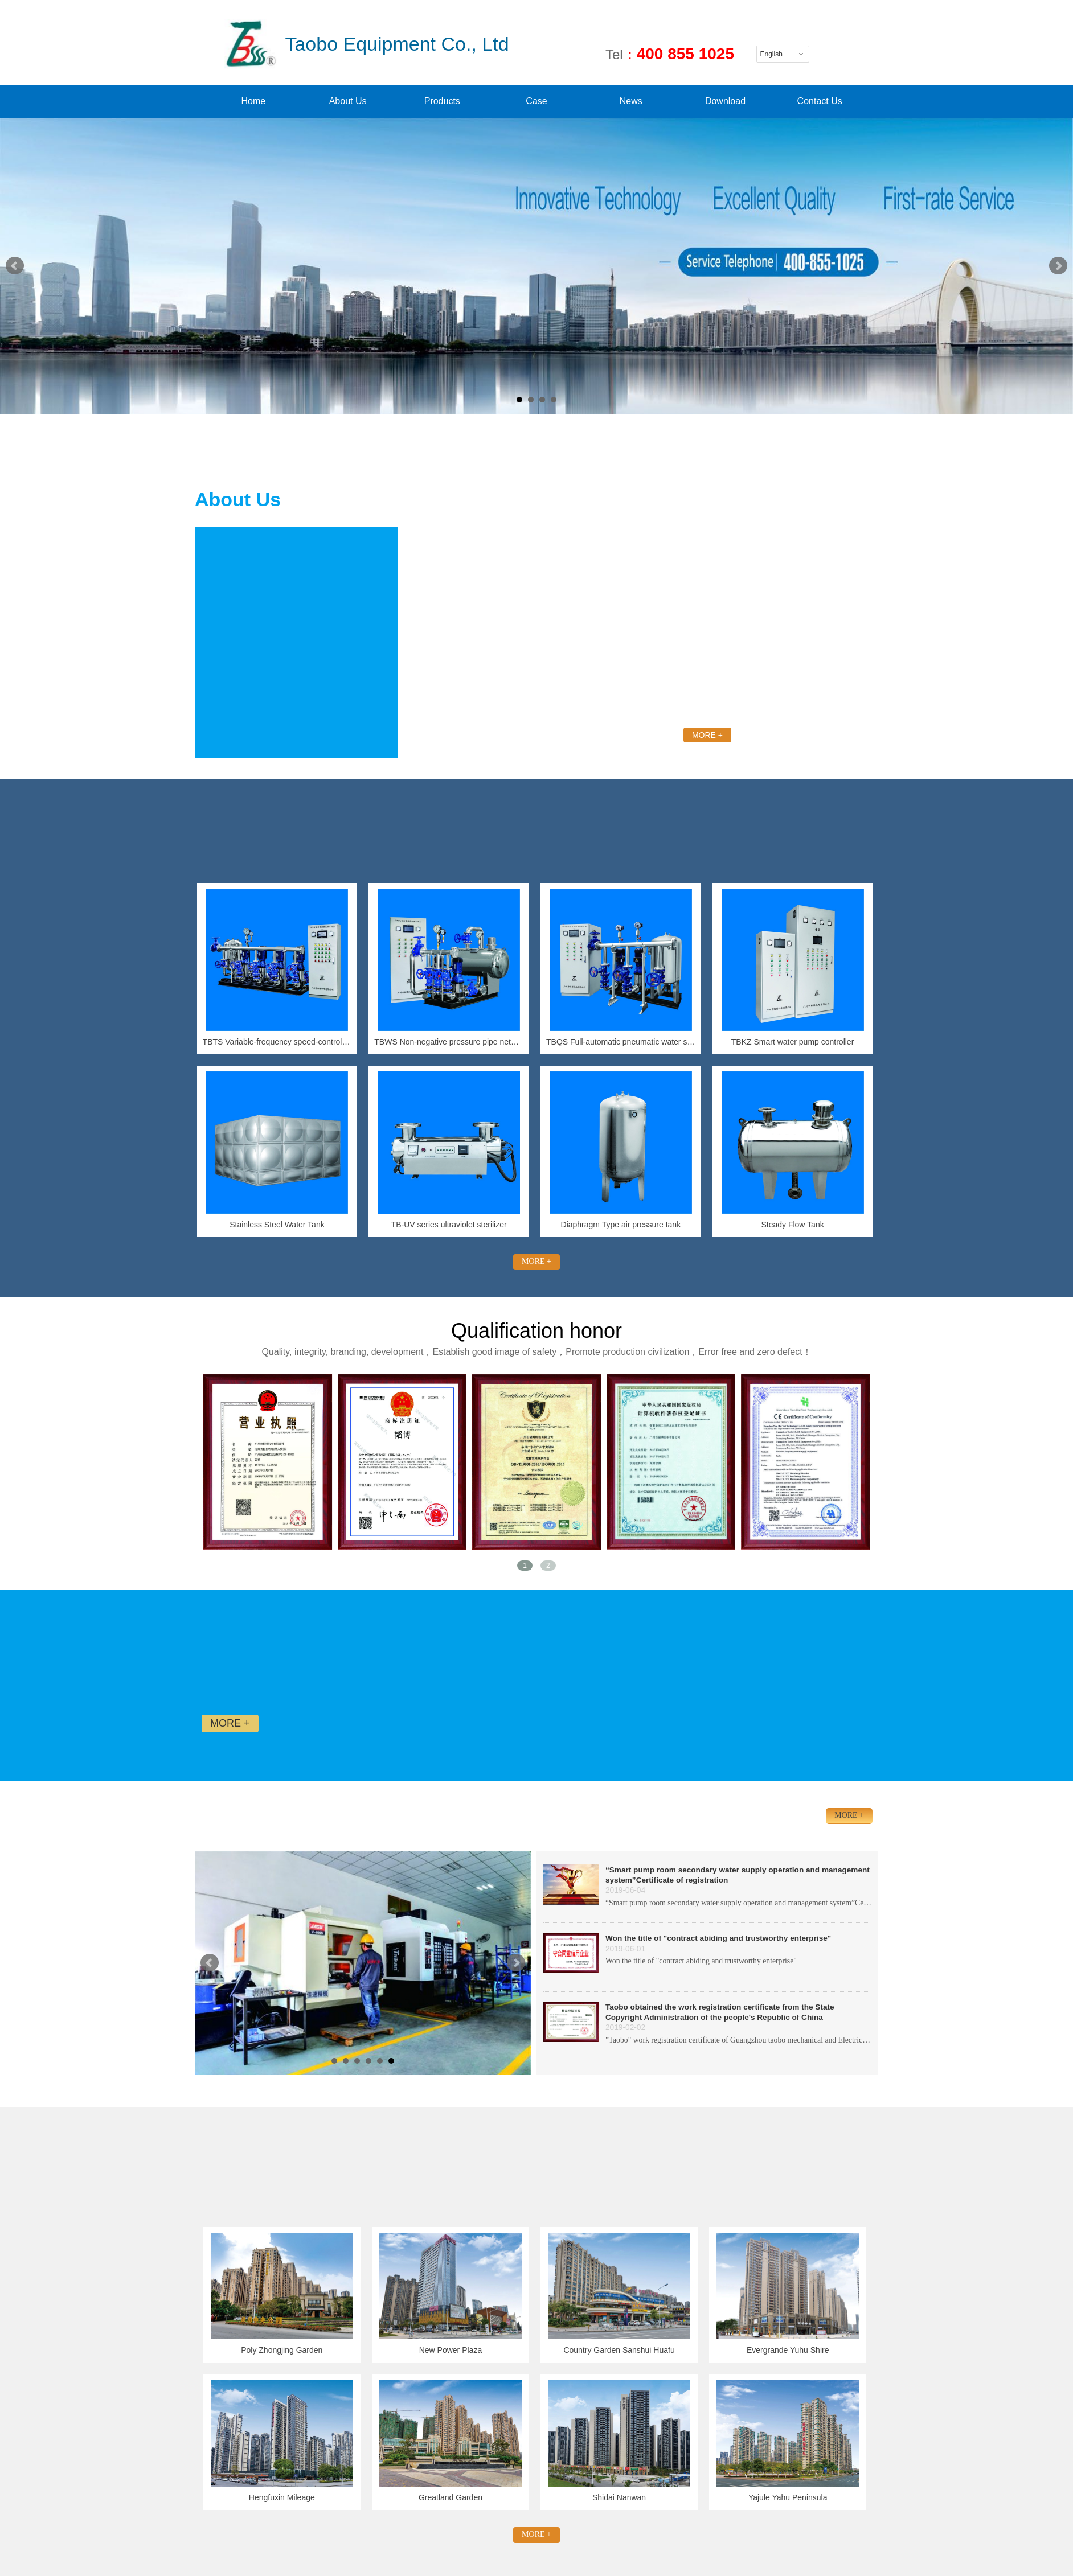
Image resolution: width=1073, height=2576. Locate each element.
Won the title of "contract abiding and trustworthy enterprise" (718, 1938)
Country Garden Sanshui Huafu (618, 2350)
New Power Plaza (450, 2350)
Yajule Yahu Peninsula (788, 2497)
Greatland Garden (450, 2497)
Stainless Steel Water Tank (277, 1224)
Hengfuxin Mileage (282, 2497)
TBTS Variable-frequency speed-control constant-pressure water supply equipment (277, 1041)
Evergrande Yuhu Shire (788, 2350)
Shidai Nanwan (619, 2497)
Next (1058, 266)
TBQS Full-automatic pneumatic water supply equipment (620, 1041)
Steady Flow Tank (792, 1224)
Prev (15, 266)
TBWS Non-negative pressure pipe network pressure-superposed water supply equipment (448, 1041)
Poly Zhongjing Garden (281, 2350)
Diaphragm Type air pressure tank (621, 1224)
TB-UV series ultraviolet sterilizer (449, 1224)
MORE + (707, 734)
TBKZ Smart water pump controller (792, 1041)
